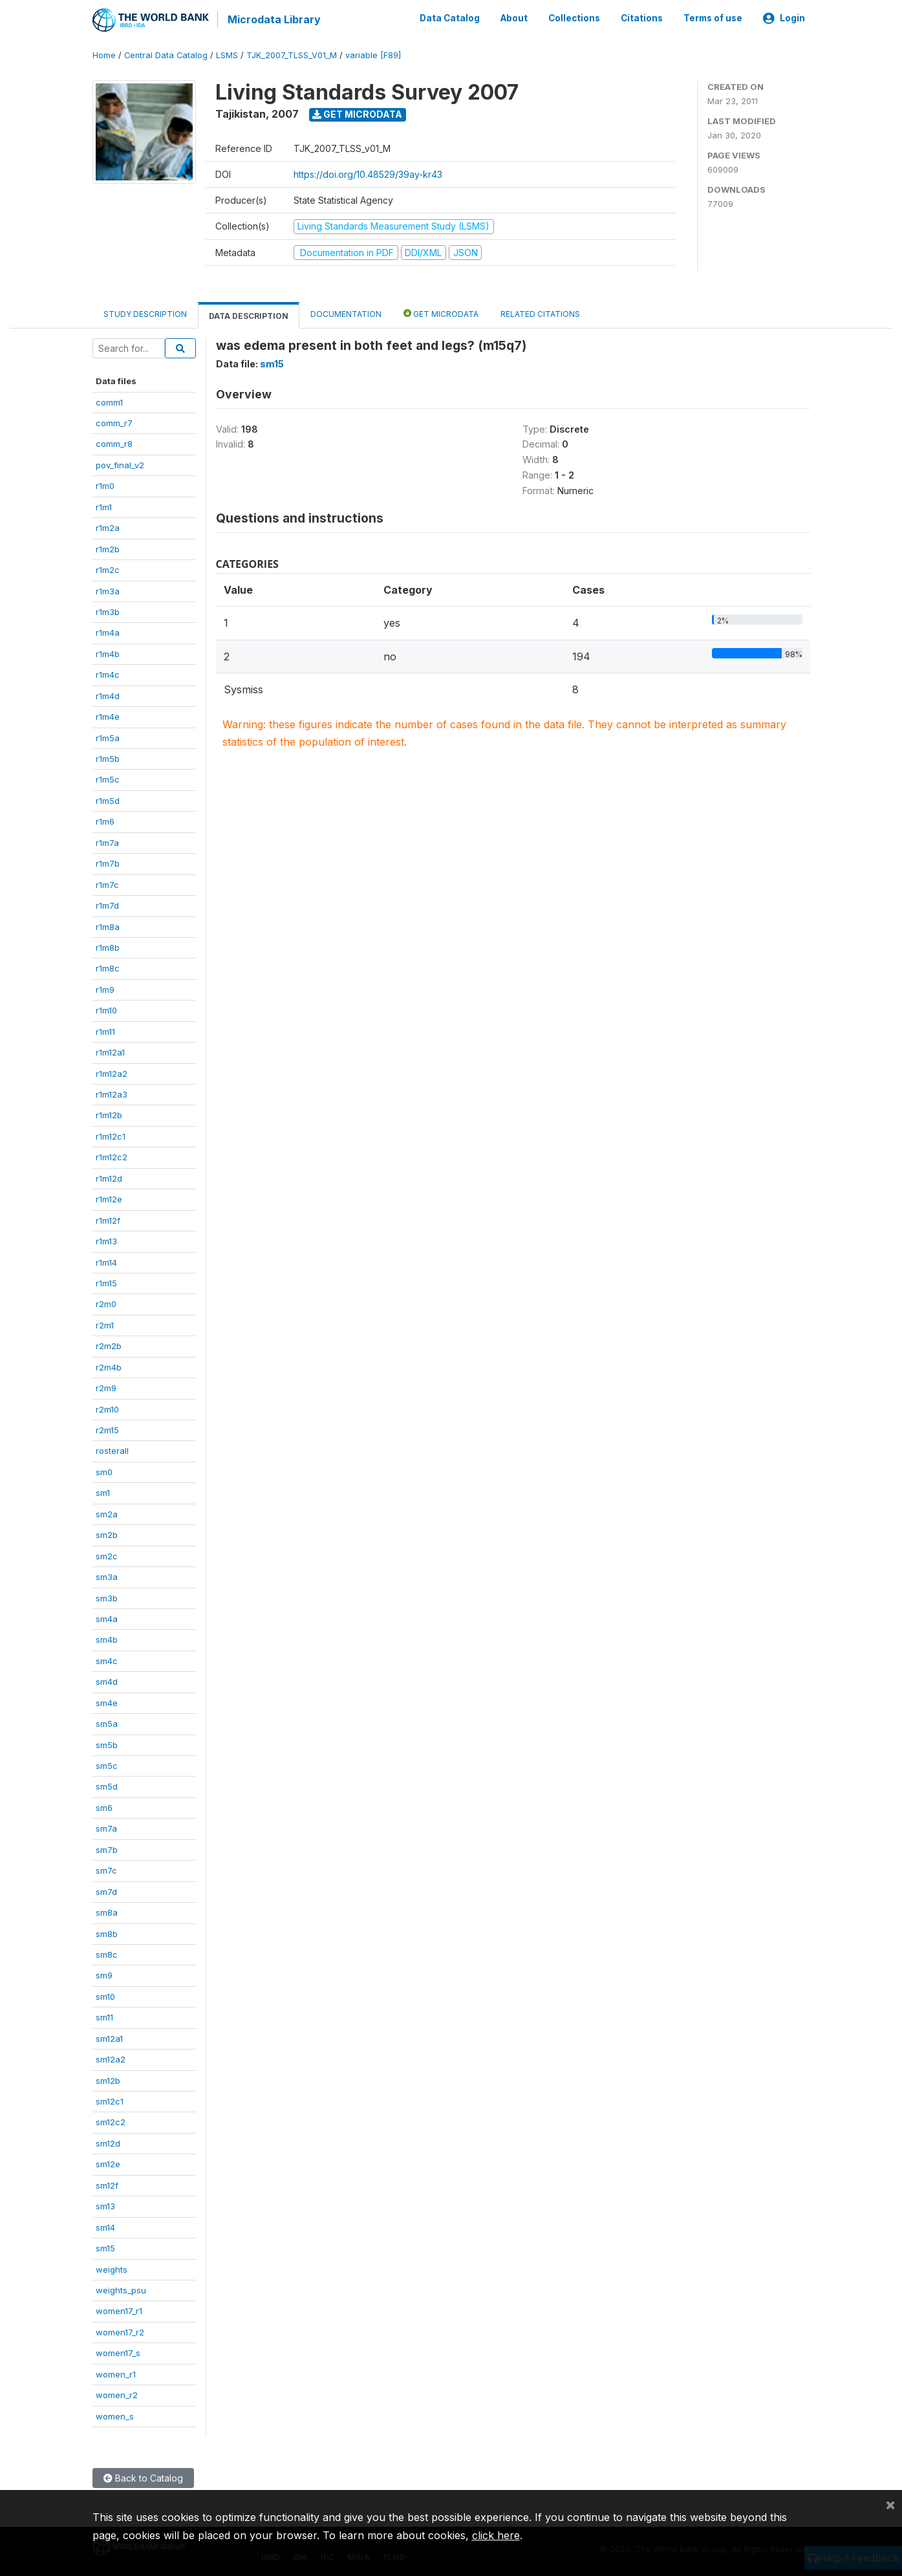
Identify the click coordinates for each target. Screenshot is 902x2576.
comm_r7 (114, 422)
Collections (574, 18)
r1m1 (104, 506)
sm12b (108, 2079)
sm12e (108, 2163)
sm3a (107, 1576)
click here (496, 2535)
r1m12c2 (111, 1156)
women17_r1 (119, 2310)
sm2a (107, 1513)
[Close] (890, 2504)
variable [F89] (373, 55)
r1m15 (106, 1282)
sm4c (107, 1659)
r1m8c (108, 967)
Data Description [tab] (248, 315)
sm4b (107, 1639)
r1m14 (106, 1261)
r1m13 (106, 1240)
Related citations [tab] (540, 313)
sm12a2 (110, 2058)
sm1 (103, 1492)
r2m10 (107, 1408)
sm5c (107, 1765)
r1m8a (108, 925)
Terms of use (712, 18)
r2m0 (106, 1303)
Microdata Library (273, 19)
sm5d (107, 1785)
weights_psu (121, 2289)
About (514, 18)
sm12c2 (110, 2121)
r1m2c (108, 569)
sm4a (107, 1618)
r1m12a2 (111, 1072)
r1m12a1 (110, 1051)
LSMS (227, 55)
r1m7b (108, 863)
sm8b (107, 1932)
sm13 (105, 2205)
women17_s (118, 2352)
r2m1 (105, 1324)
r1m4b (108, 652)
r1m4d (108, 694)
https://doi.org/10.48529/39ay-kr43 (368, 173)
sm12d (108, 2143)
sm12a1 (109, 2037)
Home (104, 55)
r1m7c (107, 883)
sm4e (107, 1701)
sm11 (104, 2016)
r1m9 (105, 988)
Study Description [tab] (145, 313)
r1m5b (108, 758)
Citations (642, 18)
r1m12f (108, 1219)
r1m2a (108, 527)
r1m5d (108, 800)
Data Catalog (450, 18)
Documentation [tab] (345, 313)
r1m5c (108, 779)
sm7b (107, 1848)
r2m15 (107, 1429)
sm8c (107, 1954)
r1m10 (106, 1009)
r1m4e (108, 716)
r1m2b (108, 548)
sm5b (107, 1743)
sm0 (104, 1471)
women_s (115, 2415)
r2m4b (109, 1366)
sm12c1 (109, 2100)
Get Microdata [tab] (440, 312)
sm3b (107, 1597)
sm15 (105, 2247)
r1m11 (105, 1030)
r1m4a (108, 632)
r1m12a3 (111, 1093)
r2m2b (109, 1345)
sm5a (107, 1723)
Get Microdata (357, 113)
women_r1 (116, 2373)
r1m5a (108, 736)
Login (784, 18)
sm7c (106, 1870)
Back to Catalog (143, 2477)
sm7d (106, 1890)
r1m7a (107, 841)
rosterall (112, 1450)
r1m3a (108, 590)
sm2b (107, 1534)
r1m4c (108, 674)
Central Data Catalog (166, 55)
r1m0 (105, 485)
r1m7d (107, 905)
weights (111, 2268)
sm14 (105, 2226)
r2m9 (106, 1387)
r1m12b (109, 1114)
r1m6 (105, 821)
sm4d (107, 1681)
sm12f (107, 2184)
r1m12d (109, 1177)
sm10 (105, 1995)
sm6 (104, 1807)
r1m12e (109, 1198)
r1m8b (108, 947)
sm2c (107, 1555)
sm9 (104, 1974)
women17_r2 (120, 2331)
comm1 (109, 401)
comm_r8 (114, 443)
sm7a (106, 1828)
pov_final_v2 (120, 464)
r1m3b (108, 611)
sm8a (107, 1912)
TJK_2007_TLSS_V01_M (291, 55)
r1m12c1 (110, 1136)
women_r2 (117, 2394)
